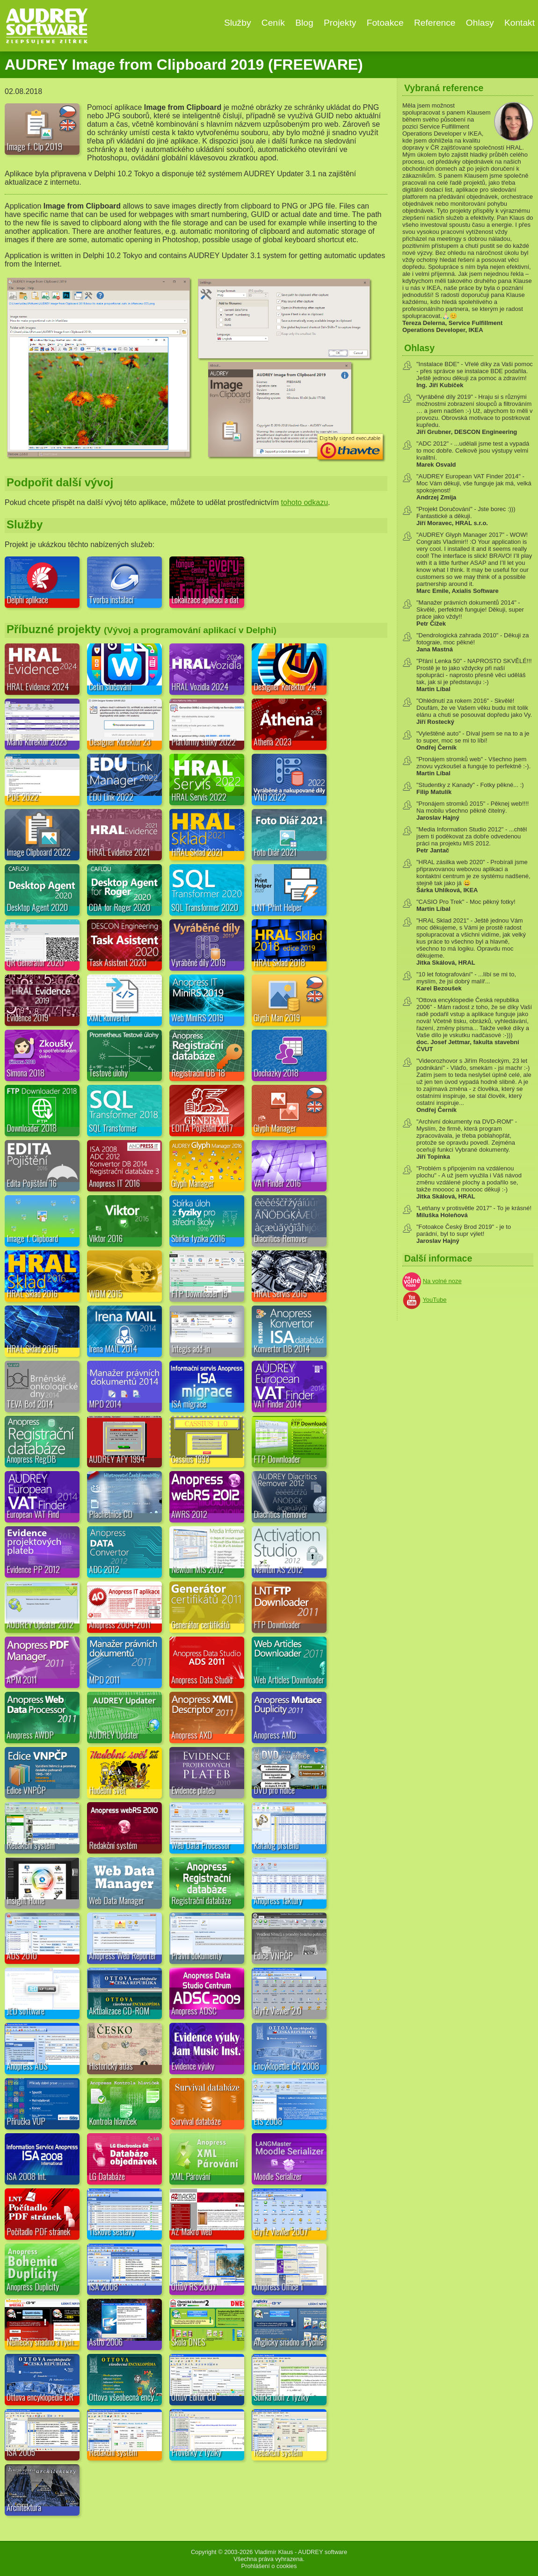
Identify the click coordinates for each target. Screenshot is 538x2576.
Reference (435, 23)
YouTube (434, 1299)
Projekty (340, 23)
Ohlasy (480, 23)
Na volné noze (442, 1280)
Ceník (273, 23)
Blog (304, 23)
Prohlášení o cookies (269, 2565)
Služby (237, 23)
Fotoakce (385, 23)
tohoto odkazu (304, 502)
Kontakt (519, 23)
